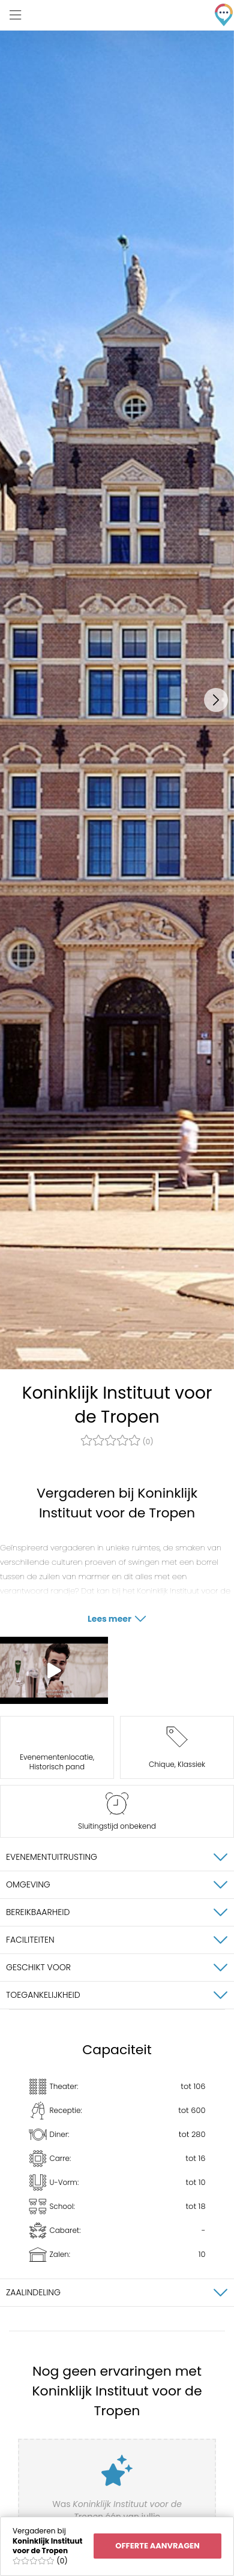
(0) (117, 1441)
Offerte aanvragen (157, 2545)
